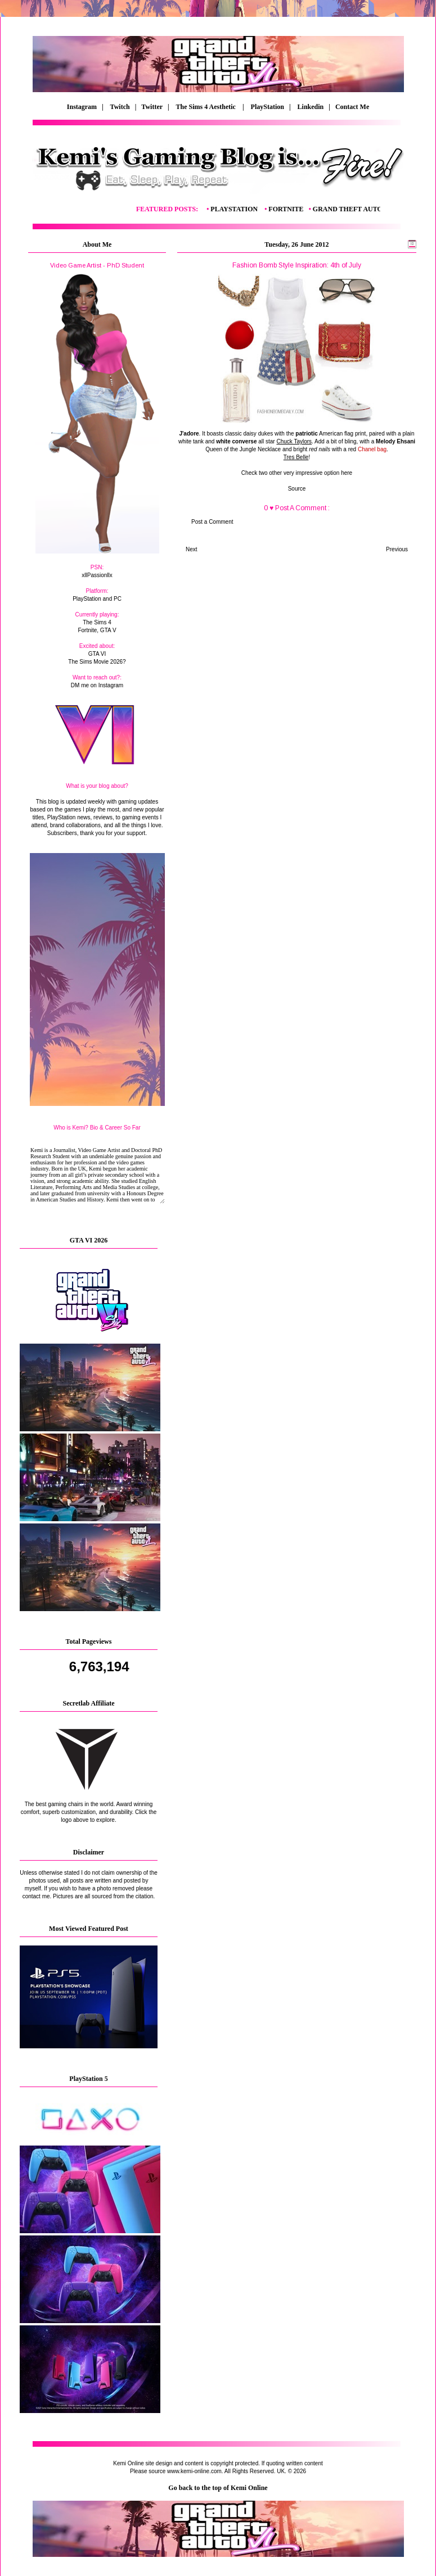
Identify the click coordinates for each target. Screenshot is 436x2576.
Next (191, 549)
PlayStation (267, 107)
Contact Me (353, 107)
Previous (397, 549)
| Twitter (151, 107)
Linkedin (311, 107)
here (346, 473)
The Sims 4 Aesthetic (206, 107)
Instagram (82, 107)
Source (297, 489)
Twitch (120, 107)
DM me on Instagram (97, 685)
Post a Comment (212, 522)
